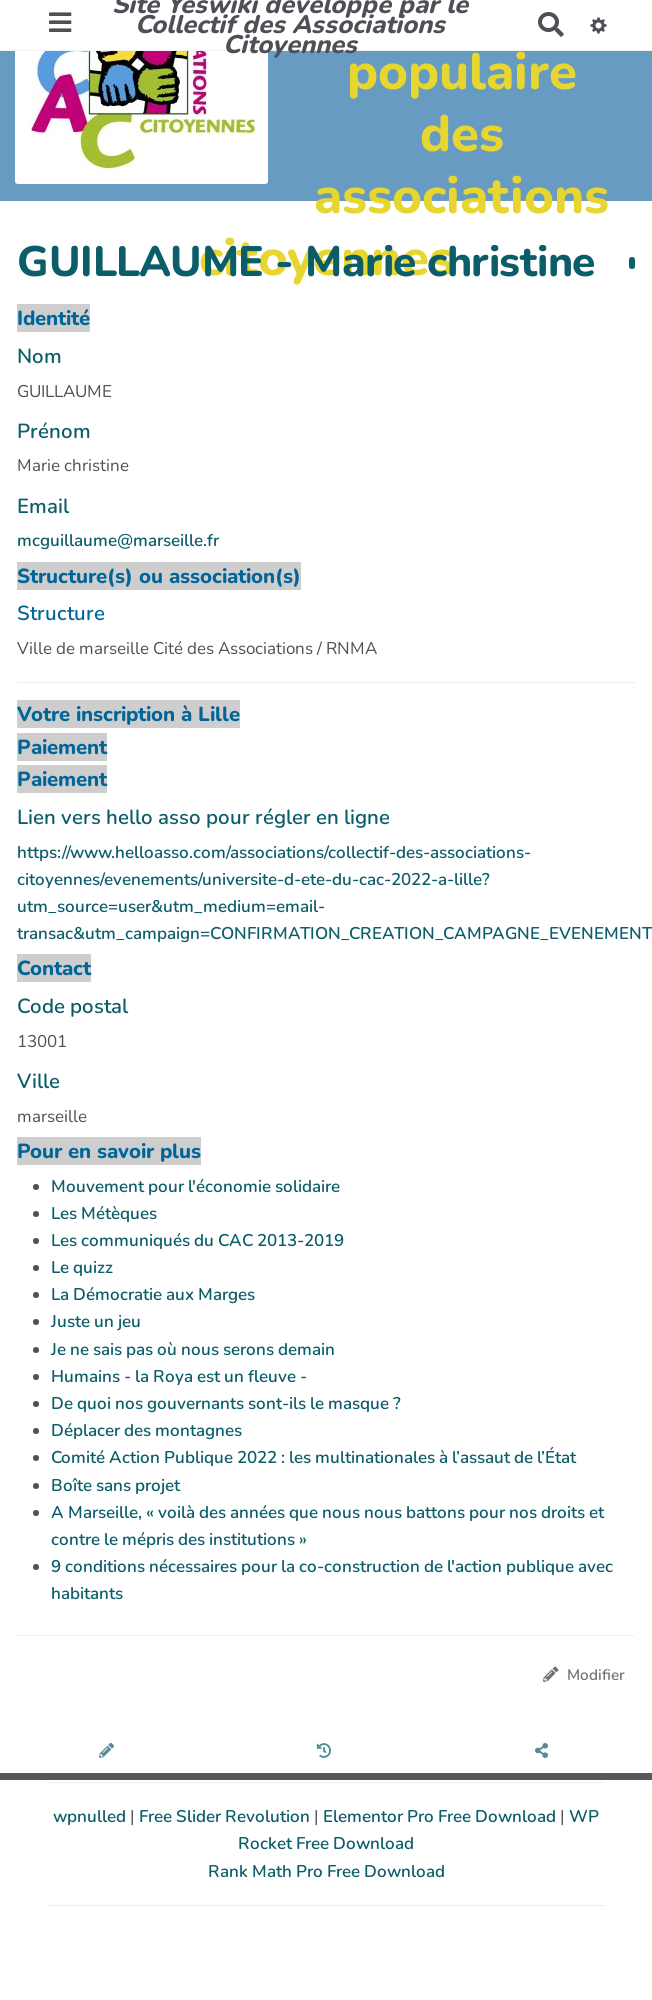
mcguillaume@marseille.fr (118, 540)
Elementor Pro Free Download (441, 1816)
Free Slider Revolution (226, 1816)
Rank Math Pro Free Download (326, 1871)
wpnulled (91, 1816)
